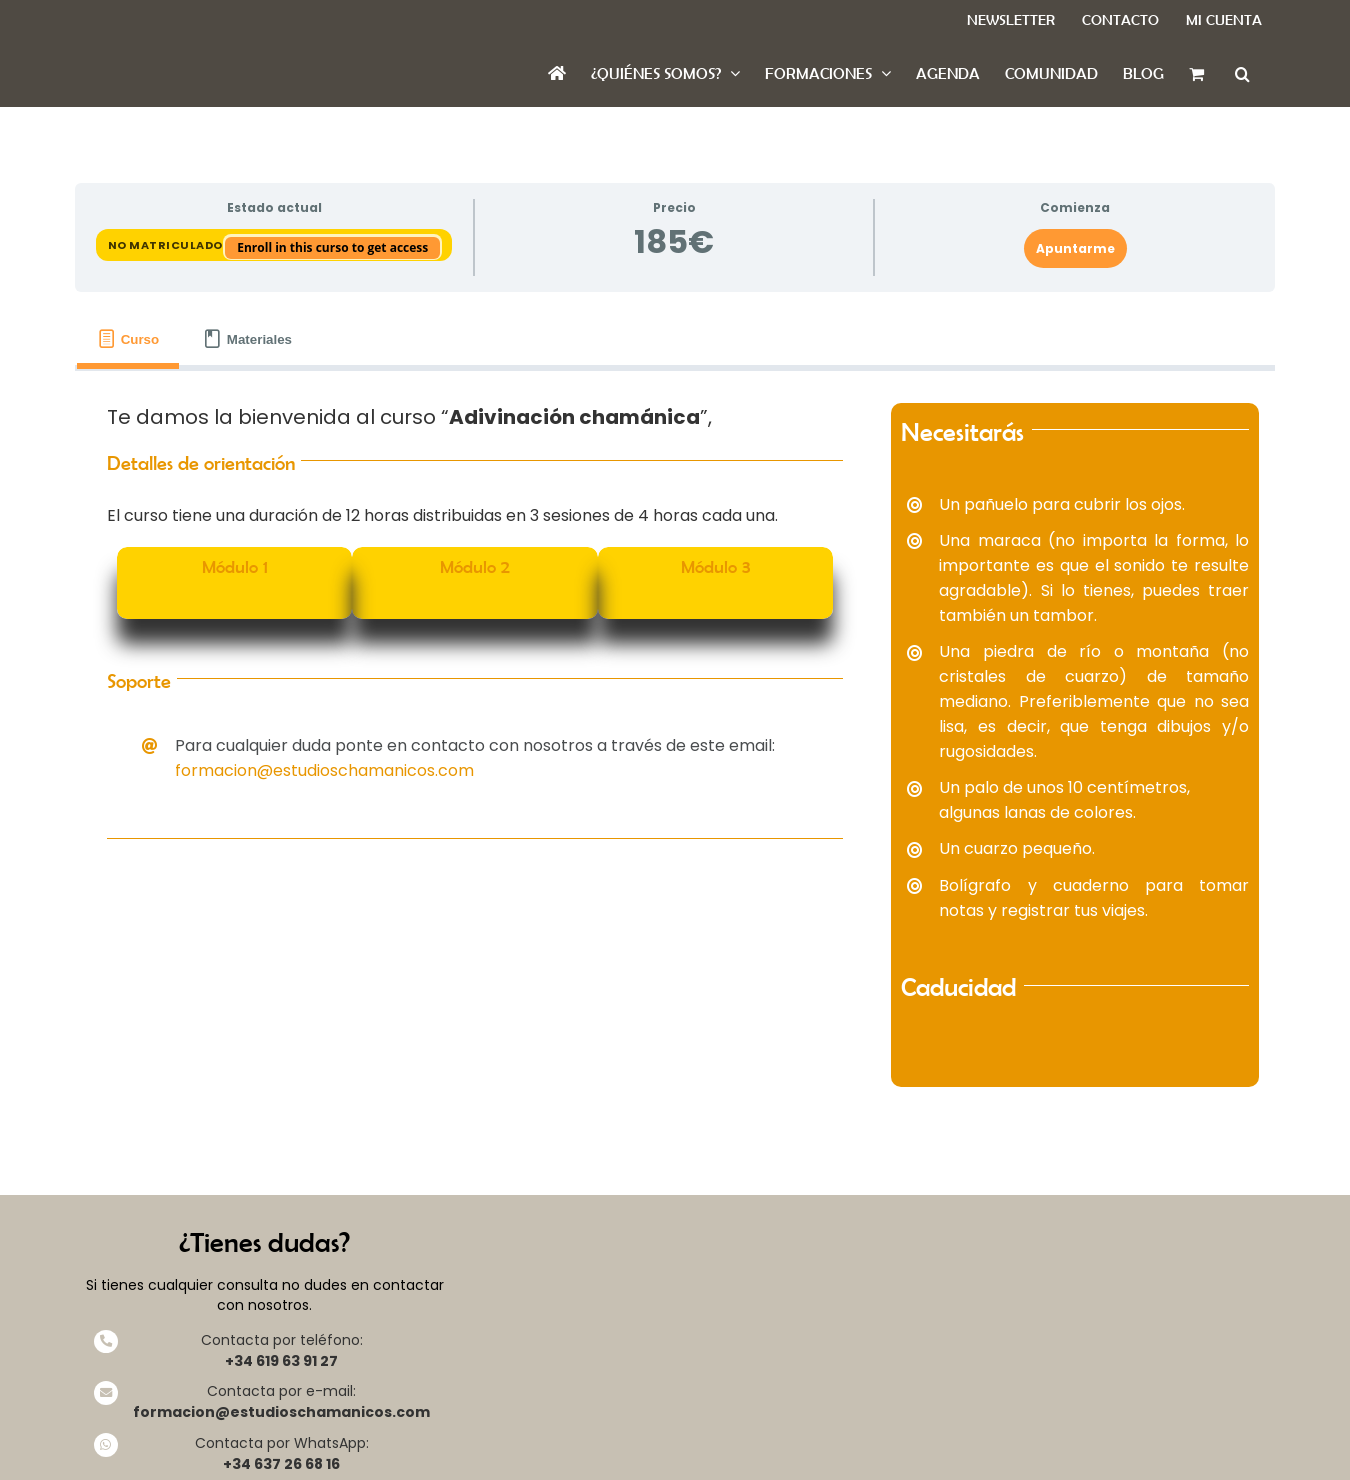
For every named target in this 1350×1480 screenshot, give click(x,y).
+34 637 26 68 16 (281, 1464)
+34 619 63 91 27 (281, 1361)
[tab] (128, 339)
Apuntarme (1075, 248)
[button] (1242, 73)
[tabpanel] (675, 745)
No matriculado (167, 245)
